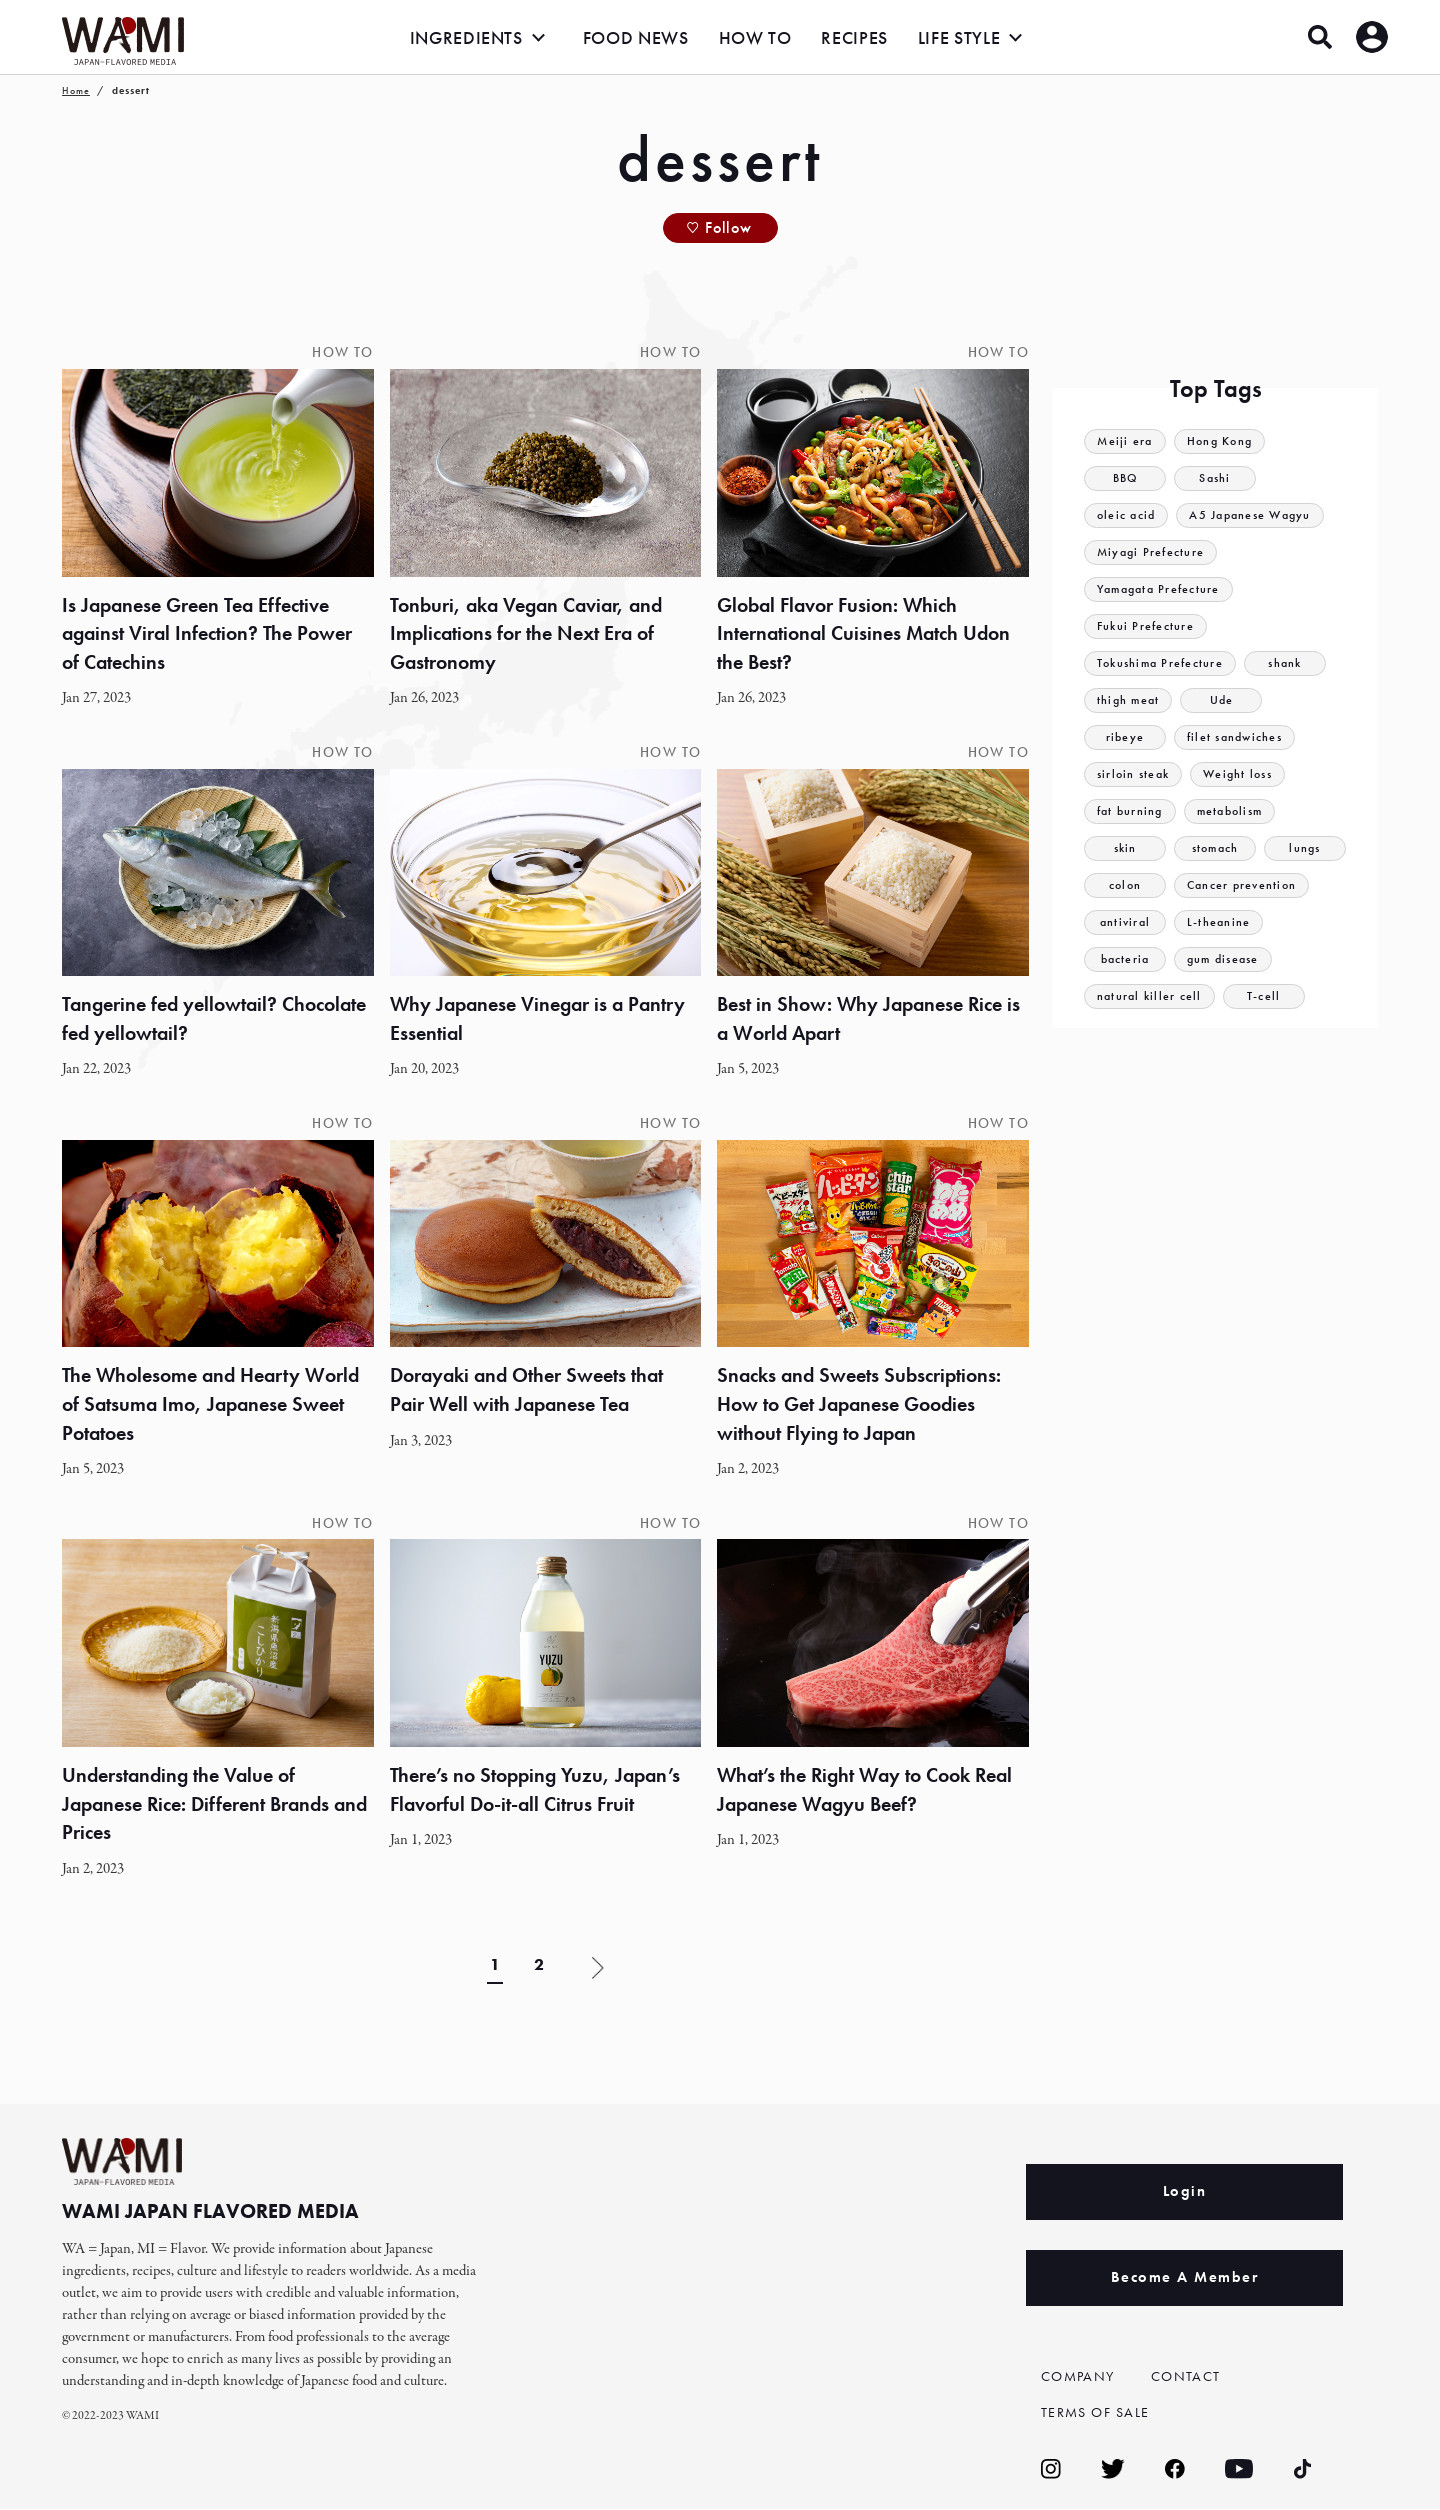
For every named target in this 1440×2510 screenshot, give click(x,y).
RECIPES (854, 37)
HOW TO (755, 37)
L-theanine (1219, 922)
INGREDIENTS (466, 37)
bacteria (1125, 959)
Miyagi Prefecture (1153, 552)
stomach (1214, 848)
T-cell (1267, 996)
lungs (1305, 848)
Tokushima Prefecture (1164, 663)
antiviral (1125, 922)
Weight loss (1246, 774)
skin (1124, 848)
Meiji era (1126, 441)
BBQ (1125, 478)
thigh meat (1130, 700)
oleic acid (1128, 515)
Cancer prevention (1244, 885)
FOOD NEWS (636, 37)
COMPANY (1081, 2377)
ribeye (1125, 737)
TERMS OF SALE (1100, 2413)
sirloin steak (1136, 774)
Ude (1225, 700)
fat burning (1132, 811)
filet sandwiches (1238, 737)
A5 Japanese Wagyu (1258, 515)
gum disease (1226, 959)
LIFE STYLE (959, 37)
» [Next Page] (598, 1969)
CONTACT (1188, 2377)
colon (1125, 885)
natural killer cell (1151, 996)
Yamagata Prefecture (1163, 589)
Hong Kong (1224, 441)
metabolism (1237, 811)
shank (1293, 663)
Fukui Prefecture (1147, 626)
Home (76, 90)
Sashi (1215, 478)
